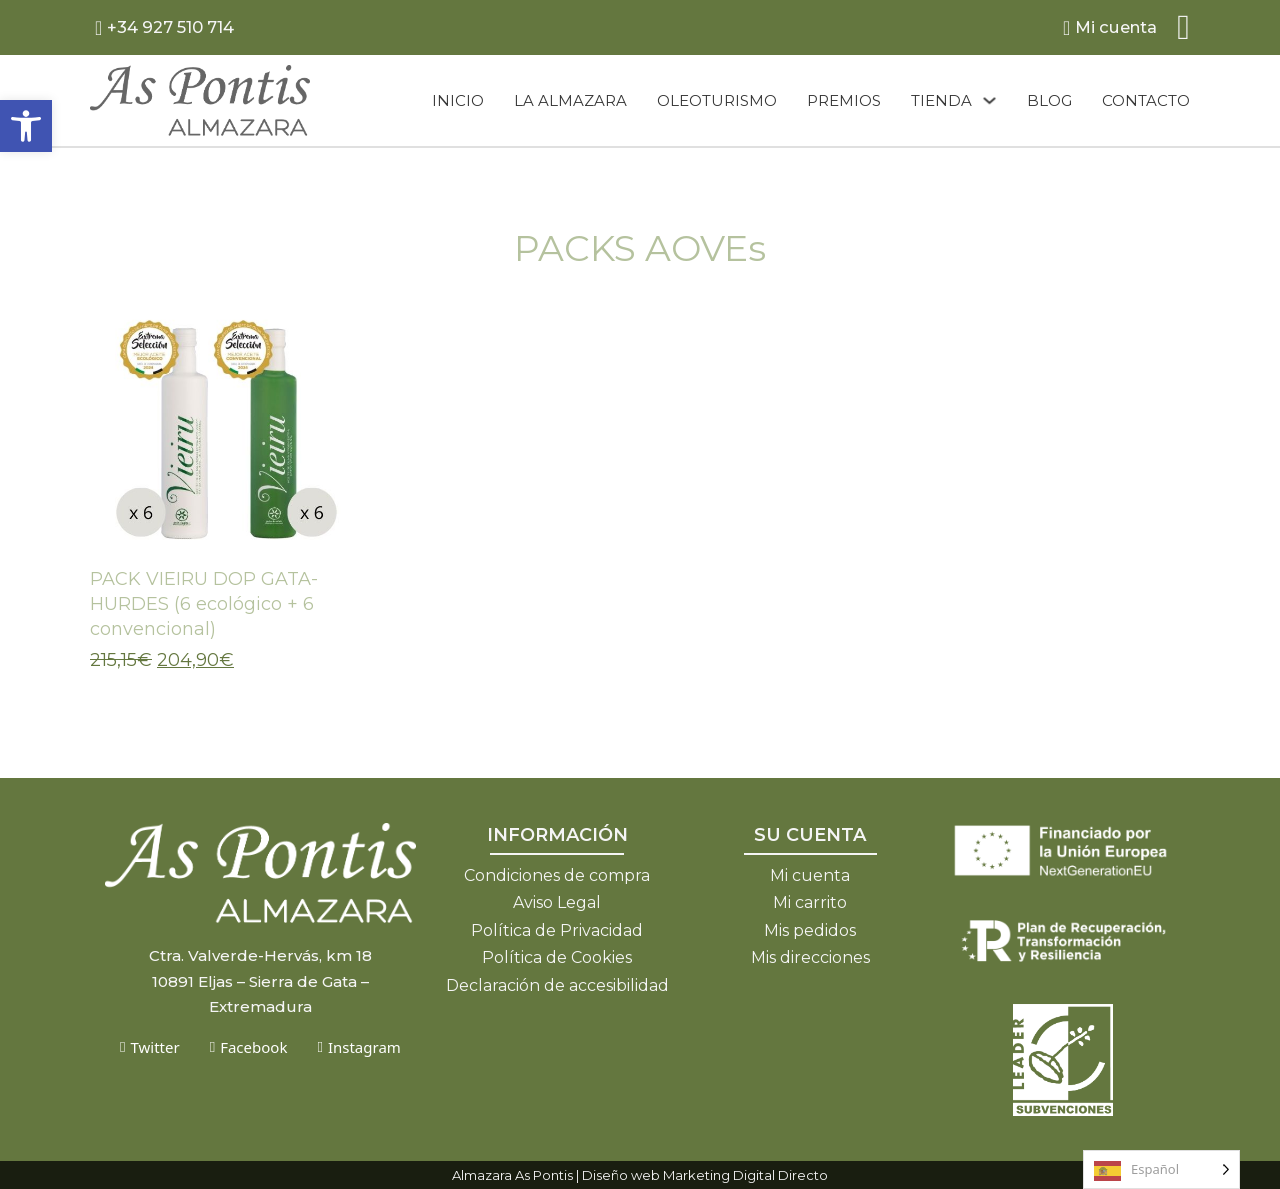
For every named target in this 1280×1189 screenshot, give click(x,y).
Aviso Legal (557, 902)
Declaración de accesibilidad (557, 985)
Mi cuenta (810, 875)
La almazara (570, 100)
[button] (26, 126)
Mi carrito (810, 902)
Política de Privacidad (557, 930)
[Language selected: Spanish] (1161, 1169)
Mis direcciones (810, 957)
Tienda (941, 100)
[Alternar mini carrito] (1183, 27)
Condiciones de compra (557, 875)
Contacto (1146, 100)
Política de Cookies (557, 957)
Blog (1049, 100)
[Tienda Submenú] (989, 100)
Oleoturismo (717, 100)
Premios (844, 100)
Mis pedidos (810, 930)
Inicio (458, 100)
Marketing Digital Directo (745, 1175)
